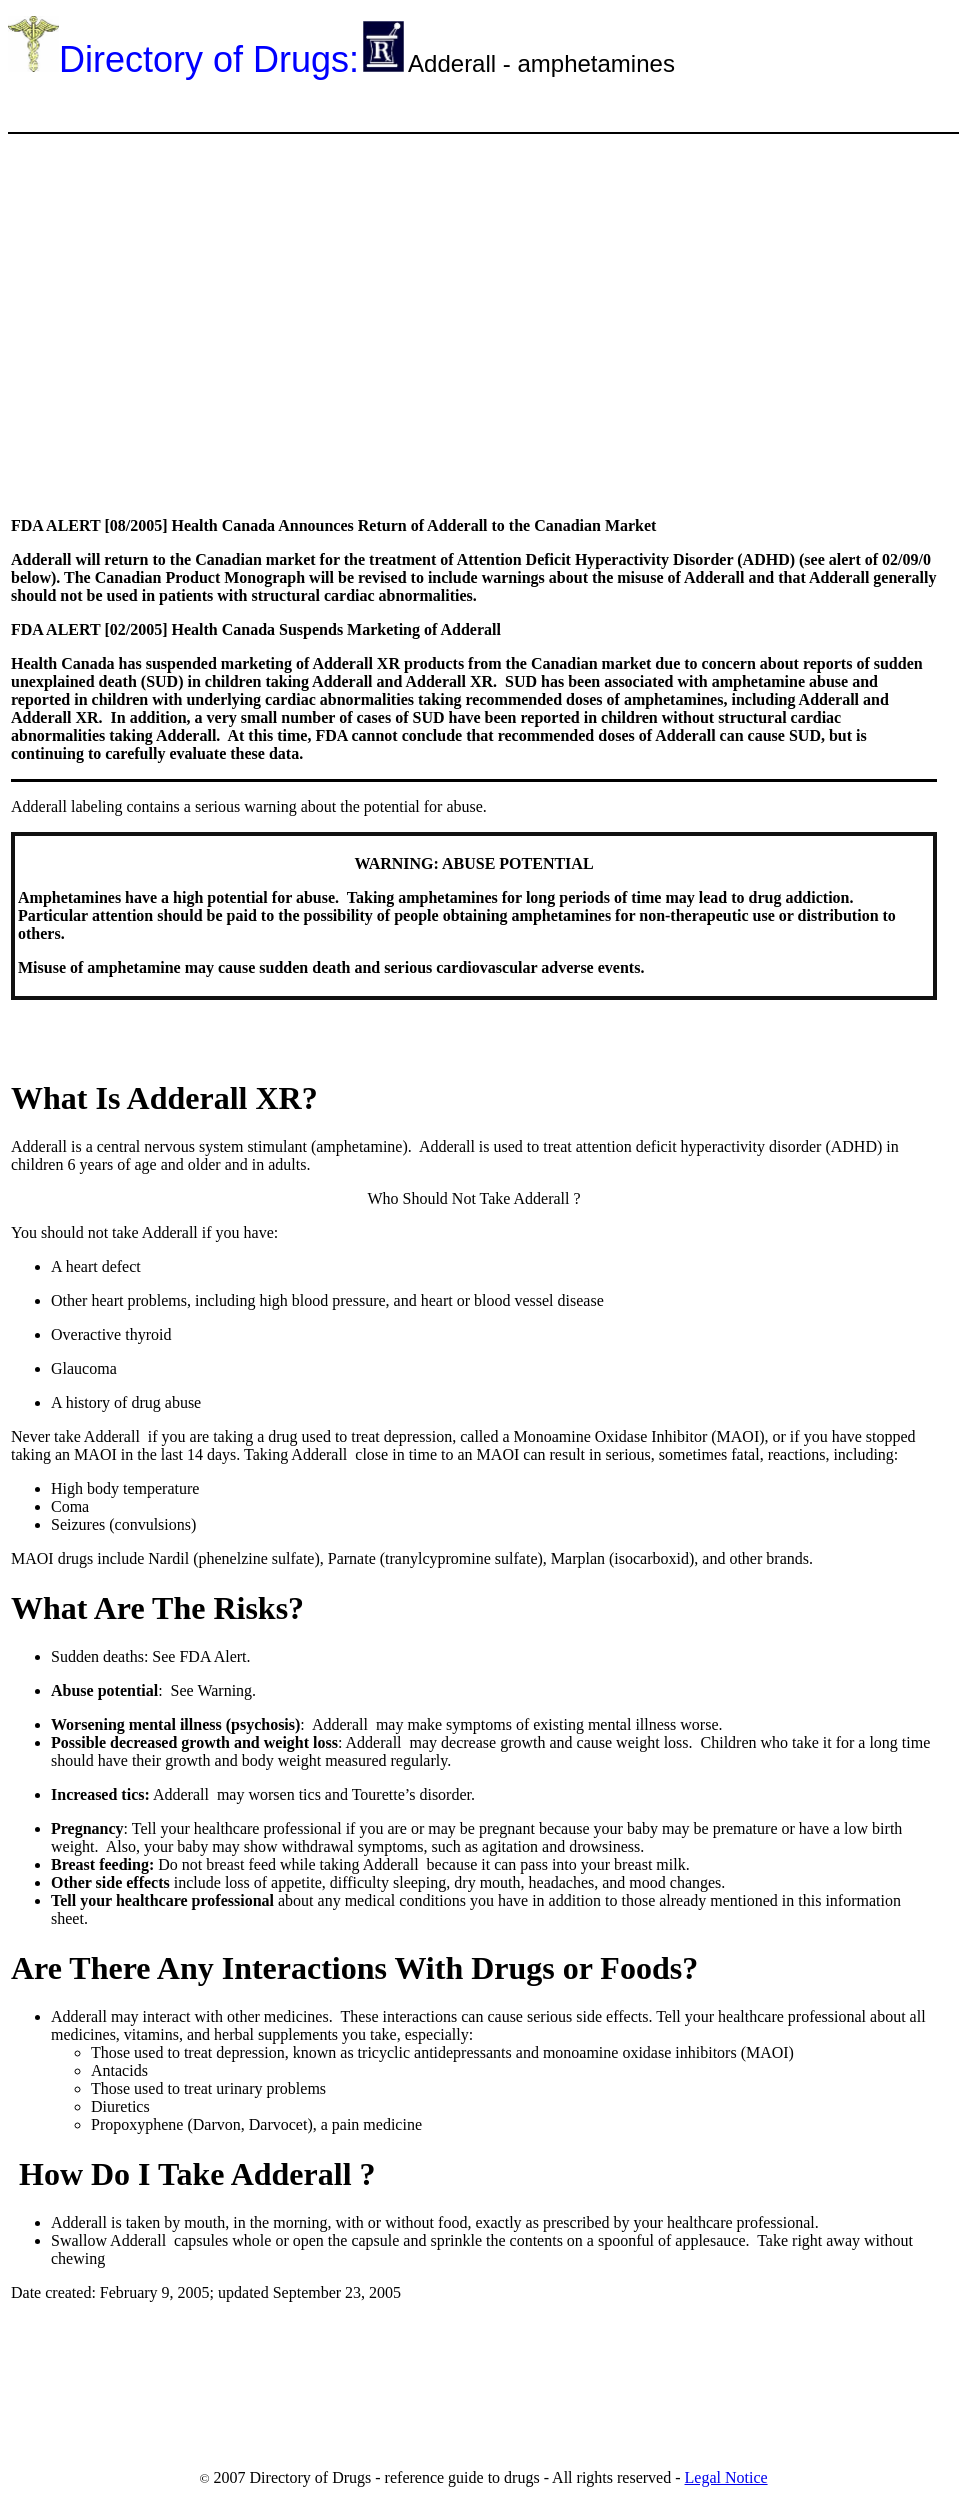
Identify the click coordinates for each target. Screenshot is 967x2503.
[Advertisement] (372, 104)
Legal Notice (726, 2477)
